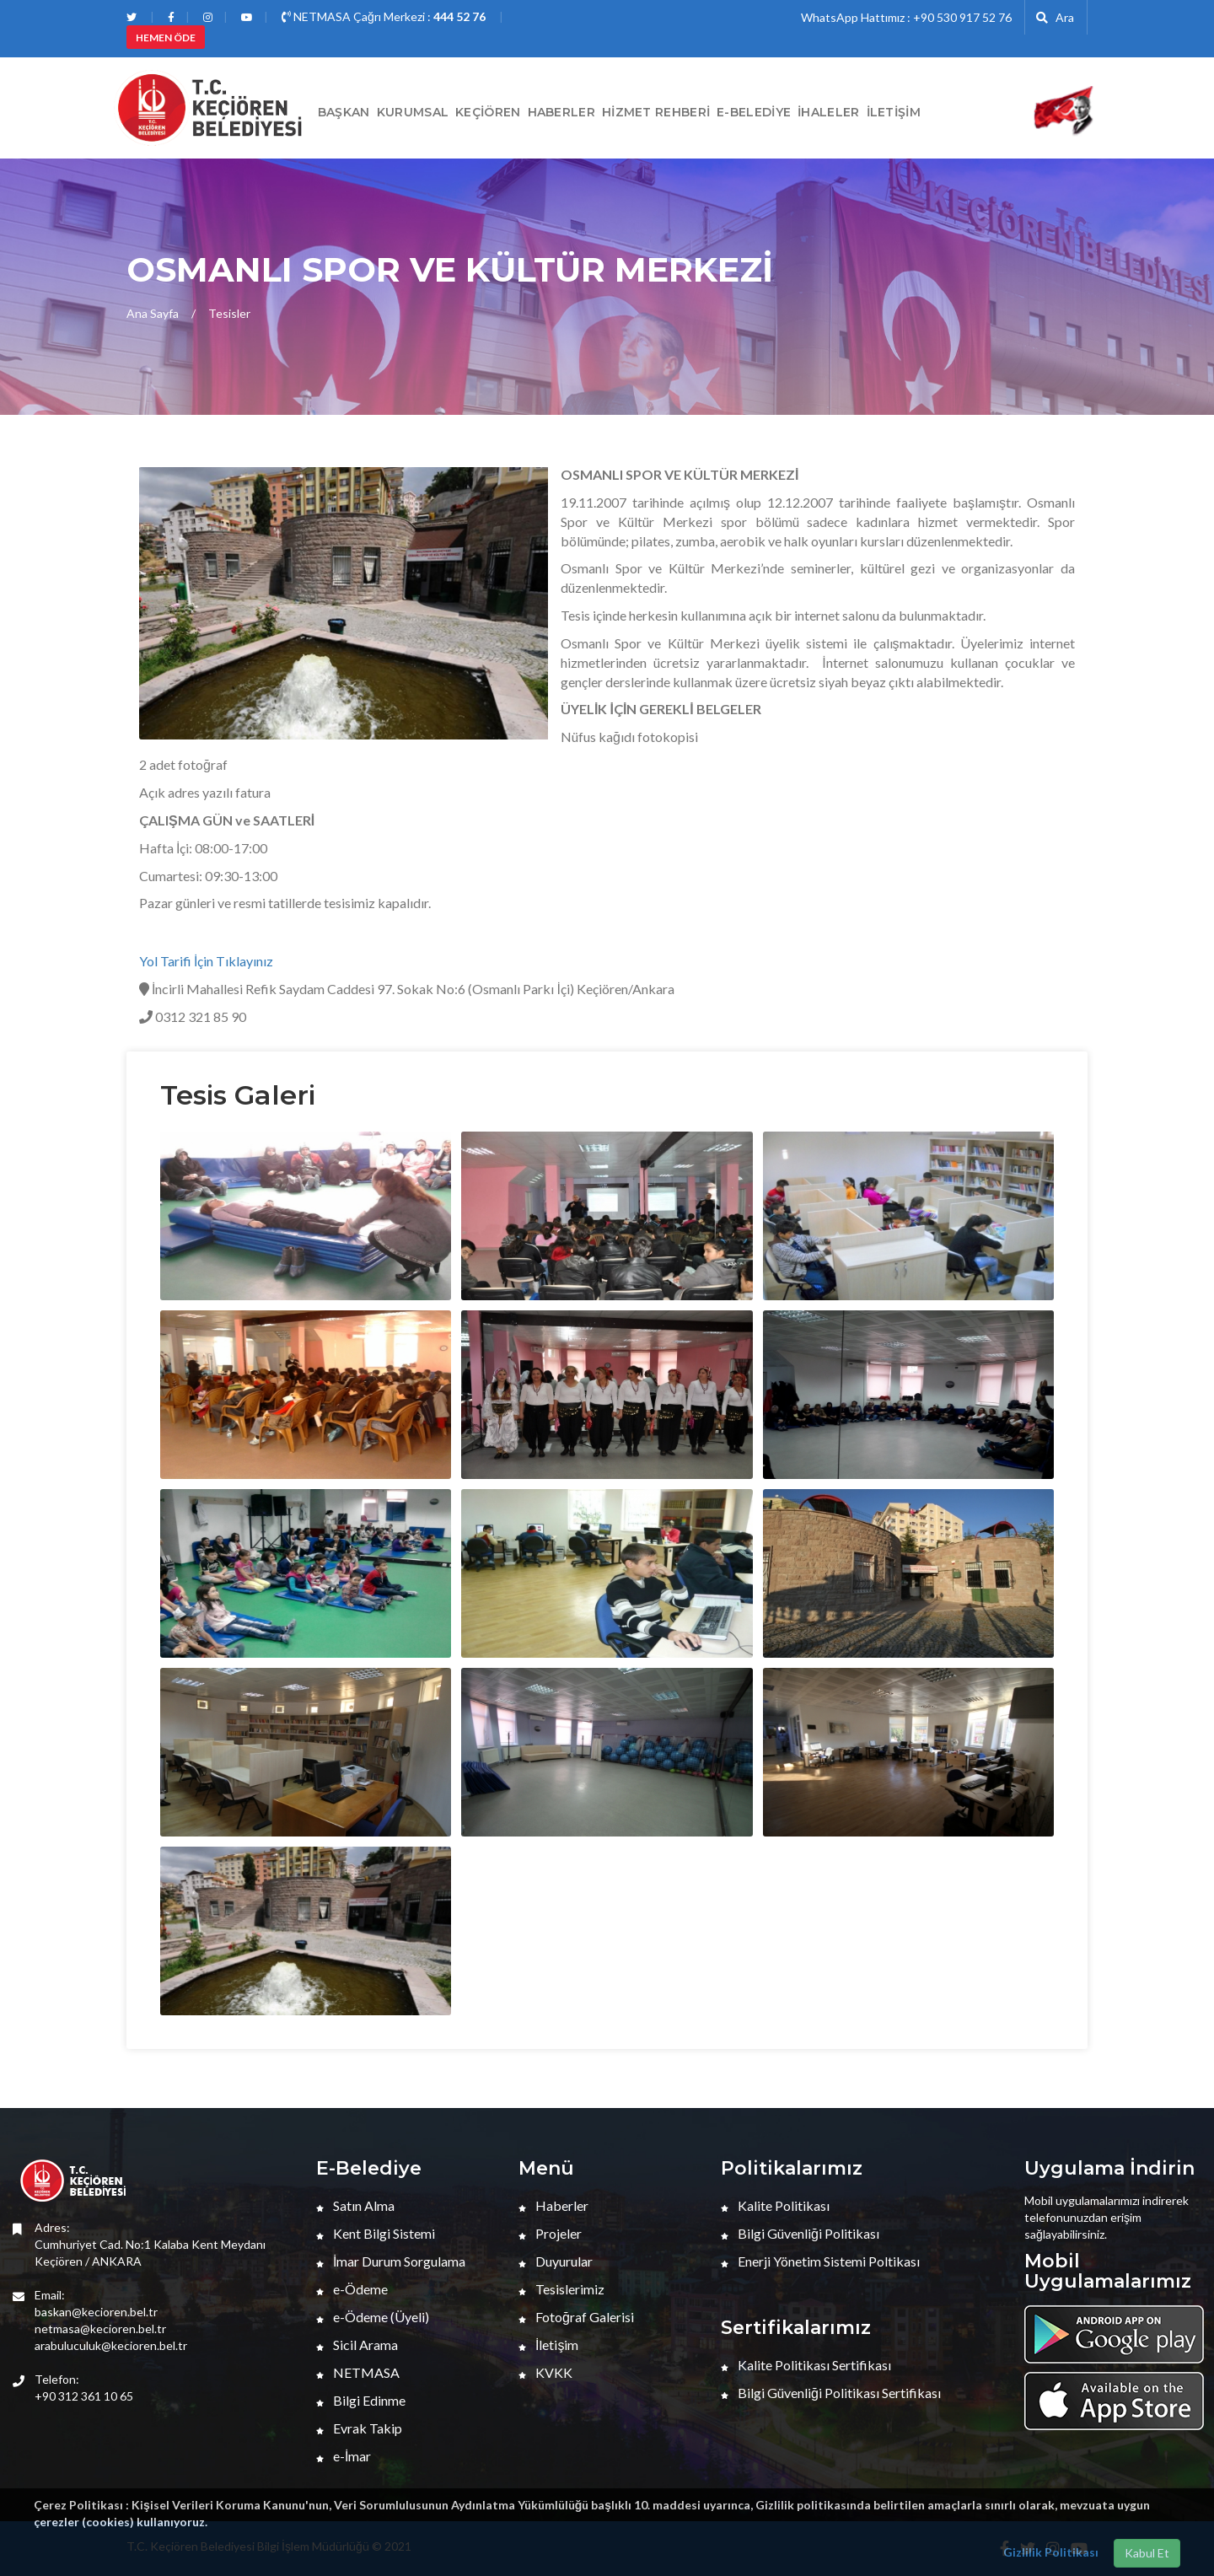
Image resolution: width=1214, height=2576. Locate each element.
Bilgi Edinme (361, 2400)
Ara (1055, 17)
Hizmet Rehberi (656, 112)
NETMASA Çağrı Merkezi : (384, 16)
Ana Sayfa (152, 313)
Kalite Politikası (775, 2205)
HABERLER (561, 112)
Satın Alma (355, 2205)
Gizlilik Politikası (1051, 2552)
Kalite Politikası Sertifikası (806, 2365)
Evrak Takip (359, 2428)
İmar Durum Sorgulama (390, 2261)
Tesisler (229, 313)
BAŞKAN (344, 112)
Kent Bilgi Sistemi (375, 2233)
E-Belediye (754, 112)
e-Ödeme (352, 2289)
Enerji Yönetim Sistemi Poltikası (820, 2261)
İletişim (894, 112)
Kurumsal (413, 112)
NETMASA (358, 2372)
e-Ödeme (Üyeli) (372, 2317)
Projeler (550, 2233)
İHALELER (828, 112)
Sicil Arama (357, 2345)
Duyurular (555, 2261)
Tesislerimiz (561, 2289)
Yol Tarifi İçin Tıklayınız (206, 961)
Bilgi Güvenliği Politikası (800, 2233)
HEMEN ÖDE (166, 37)
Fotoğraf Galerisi (576, 2317)
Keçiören (487, 112)
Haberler (553, 2205)
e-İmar (343, 2456)
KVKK (545, 2372)
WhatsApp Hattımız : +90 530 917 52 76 (906, 17)
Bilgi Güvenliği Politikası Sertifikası (831, 2393)
